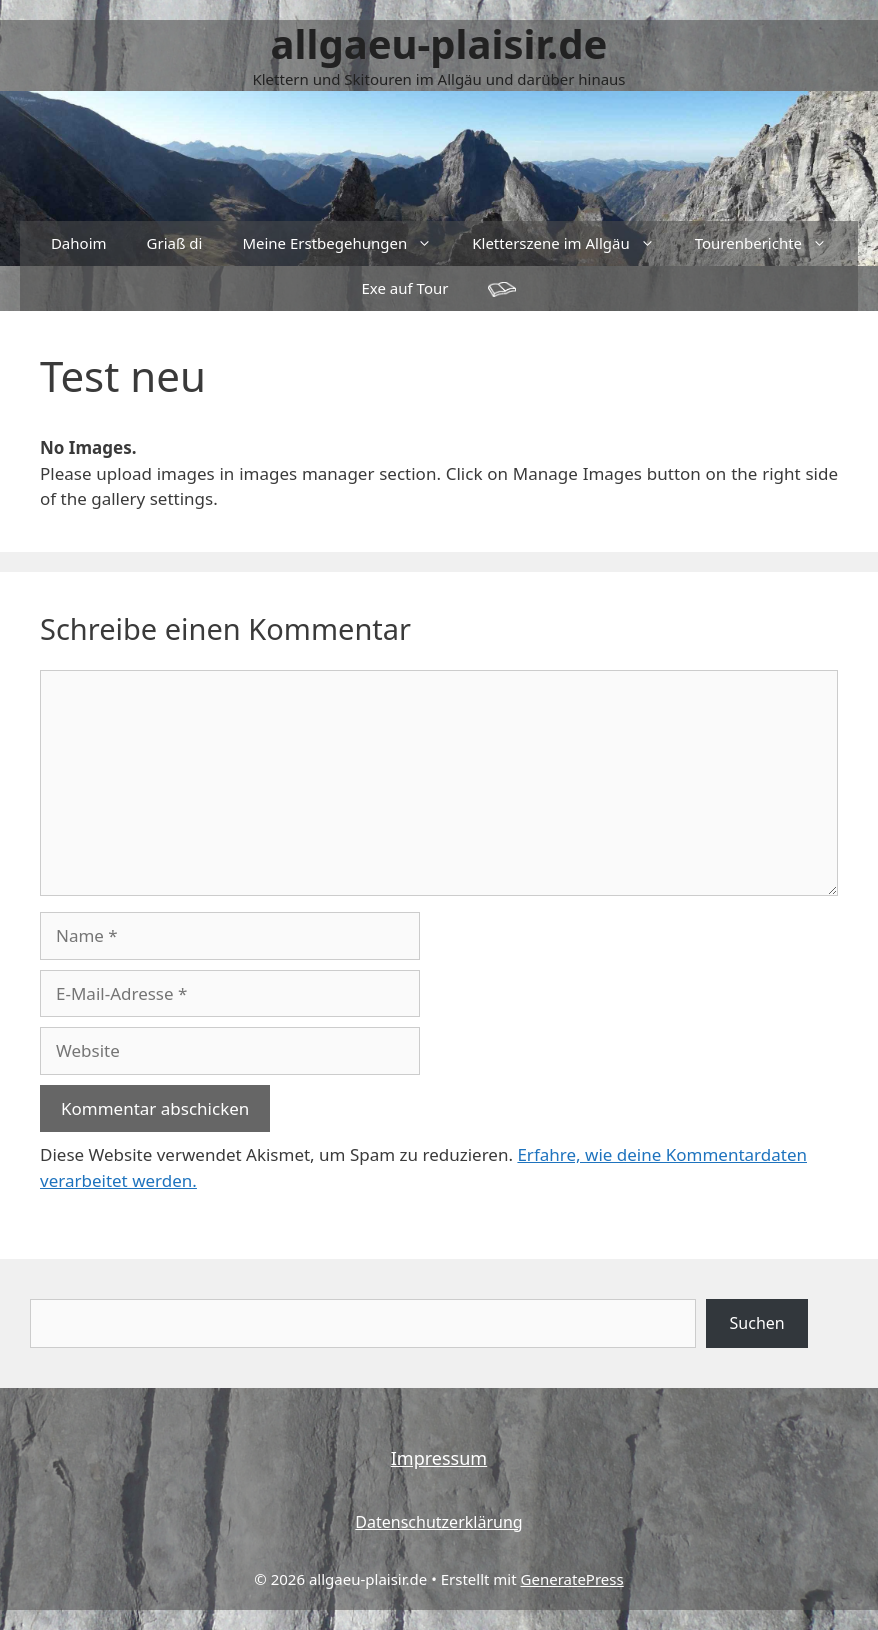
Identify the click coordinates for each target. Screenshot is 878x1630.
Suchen (757, 1323)
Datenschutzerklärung (438, 1522)
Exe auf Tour (405, 288)
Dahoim (79, 243)
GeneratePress (572, 1579)
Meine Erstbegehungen (347, 243)
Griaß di (175, 243)
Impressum (439, 1458)
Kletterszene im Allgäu (573, 243)
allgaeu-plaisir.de (439, 43)
